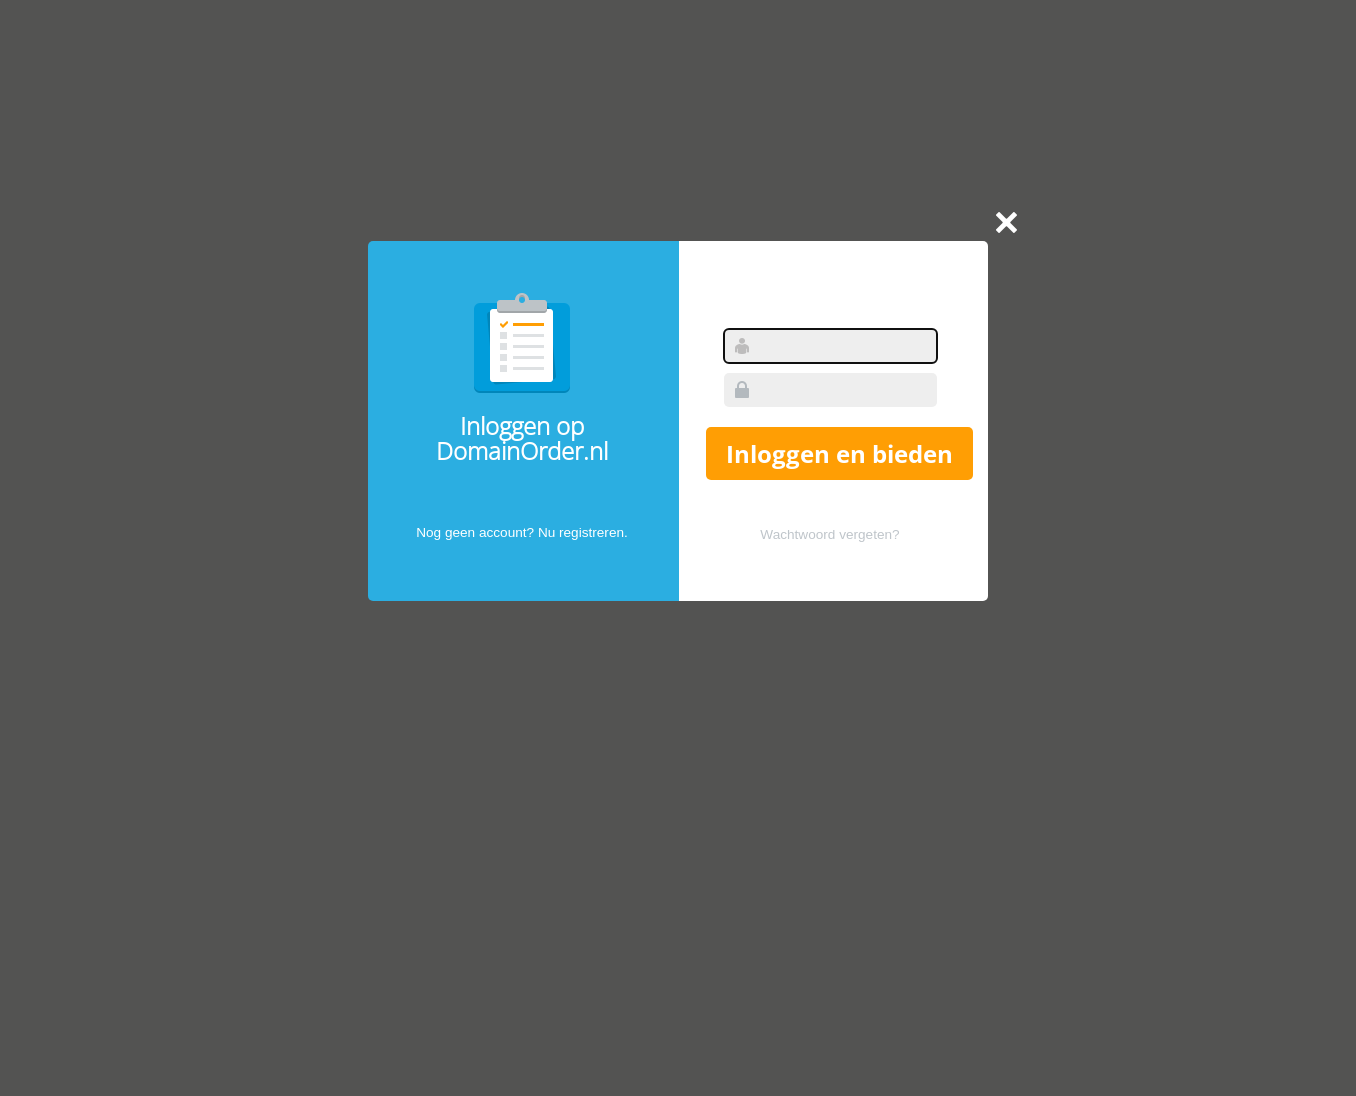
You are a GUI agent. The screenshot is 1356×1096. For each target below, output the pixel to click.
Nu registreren (581, 532)
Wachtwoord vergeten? (829, 534)
